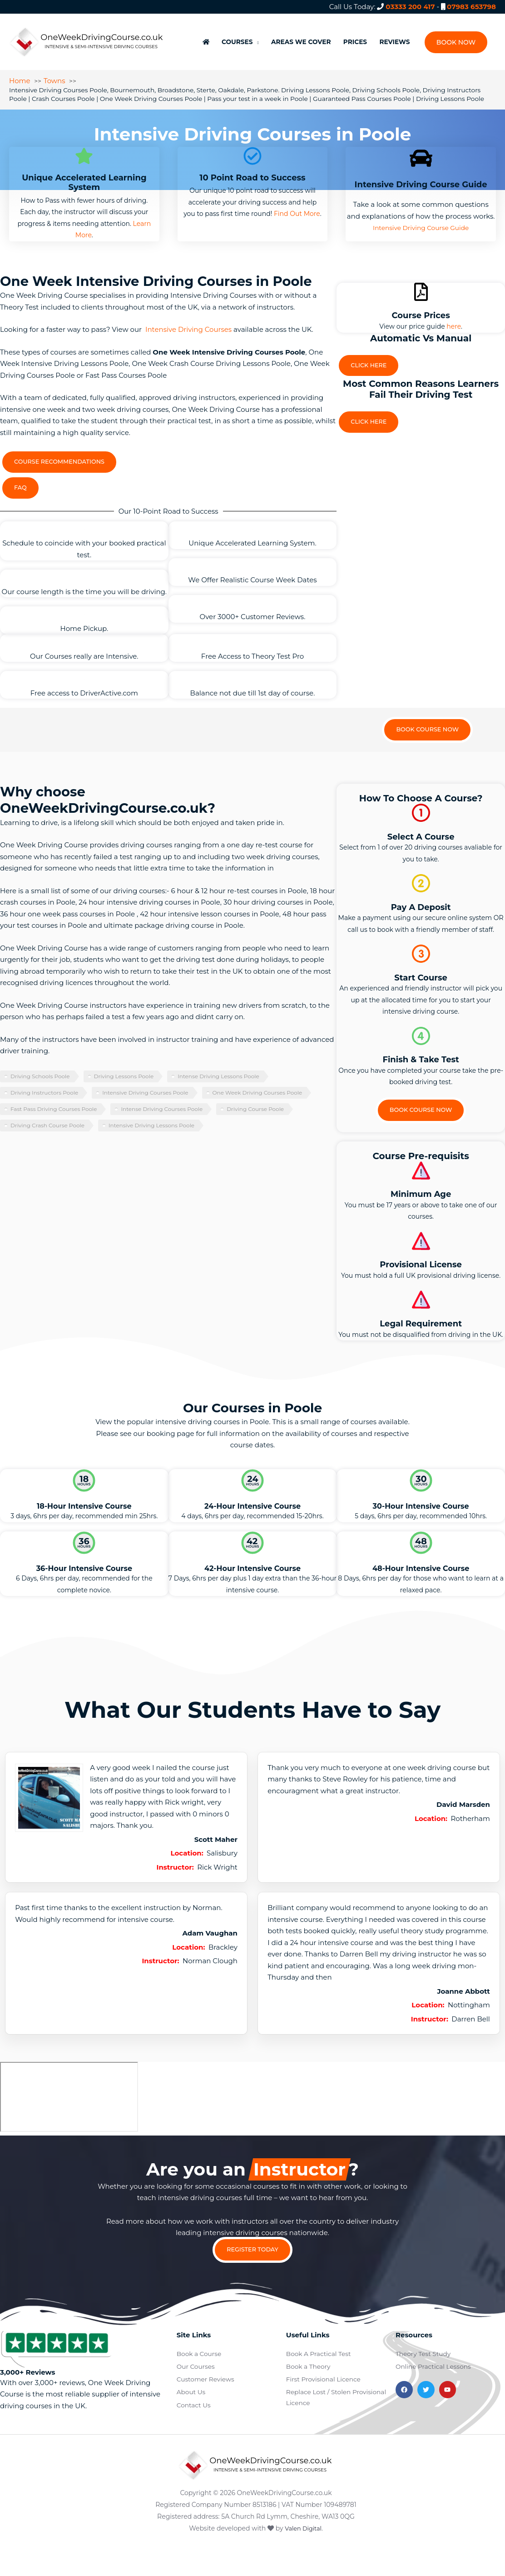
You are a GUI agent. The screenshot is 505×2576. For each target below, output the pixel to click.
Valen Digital (303, 2559)
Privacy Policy (483, 2475)
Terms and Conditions (420, 2475)
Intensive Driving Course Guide (421, 224)
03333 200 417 (410, 6)
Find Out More (297, 210)
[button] (455, 36)
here (453, 323)
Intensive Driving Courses (188, 326)
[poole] (69, 2123)
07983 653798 (471, 6)
